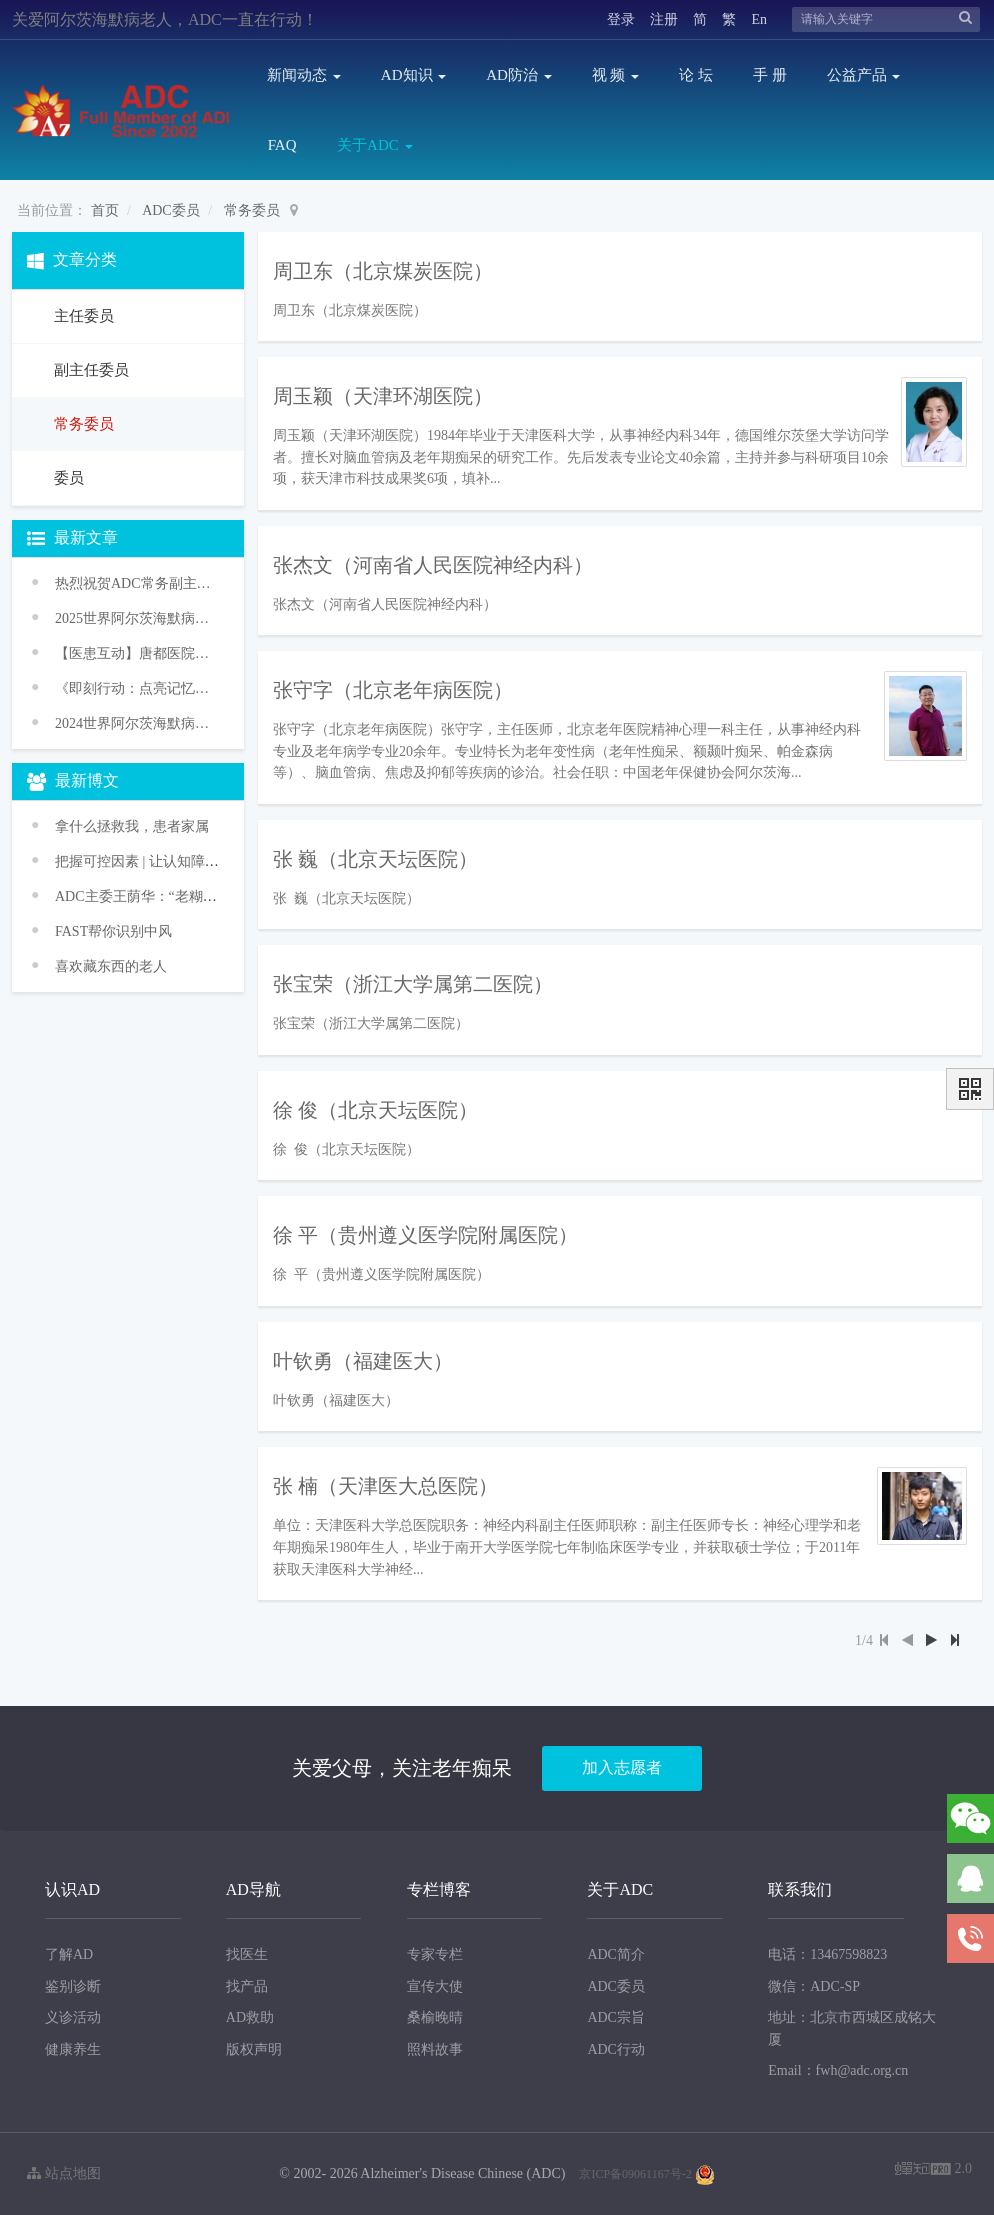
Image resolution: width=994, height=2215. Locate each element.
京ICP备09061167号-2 (635, 2174)
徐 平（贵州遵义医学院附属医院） (425, 1235)
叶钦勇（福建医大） (363, 1361)
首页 (105, 210)
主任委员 (82, 316)
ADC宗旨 (616, 2017)
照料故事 (435, 2049)
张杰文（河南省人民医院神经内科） (433, 565)
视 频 (616, 75)
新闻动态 (304, 75)
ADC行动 (616, 2049)
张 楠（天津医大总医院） (385, 1486)
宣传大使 (435, 1986)
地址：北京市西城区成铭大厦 (852, 2028)
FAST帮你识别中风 (113, 931)
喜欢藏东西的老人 (111, 966)
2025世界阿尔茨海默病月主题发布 (137, 618)
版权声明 (254, 2049)
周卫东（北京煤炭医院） (383, 271)
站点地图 (64, 2173)
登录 (621, 19)
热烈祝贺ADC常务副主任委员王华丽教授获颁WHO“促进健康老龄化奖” (137, 583)
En (759, 19)
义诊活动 (73, 2017)
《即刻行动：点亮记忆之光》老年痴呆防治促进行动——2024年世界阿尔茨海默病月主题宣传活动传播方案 (137, 688)
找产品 (247, 1986)
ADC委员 (171, 210)
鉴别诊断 (73, 1986)
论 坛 (696, 75)
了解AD (69, 1954)
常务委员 (252, 210)
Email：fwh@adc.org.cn (838, 2070)
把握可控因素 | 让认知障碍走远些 (158, 861)
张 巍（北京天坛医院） (375, 859)
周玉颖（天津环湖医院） (383, 396)
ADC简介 (616, 1954)
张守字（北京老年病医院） (393, 690)
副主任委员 (89, 370)
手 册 (770, 75)
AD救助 (250, 2017)
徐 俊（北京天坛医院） (375, 1110)
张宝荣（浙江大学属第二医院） (413, 984)
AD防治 (518, 75)
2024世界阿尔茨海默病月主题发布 (137, 723)
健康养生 (73, 2049)
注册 (664, 19)
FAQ (282, 145)
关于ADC (374, 145)
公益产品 (864, 75)
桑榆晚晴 (435, 2017)
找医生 (247, 1954)
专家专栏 (435, 1954)
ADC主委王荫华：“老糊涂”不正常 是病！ (183, 896)
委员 (67, 478)
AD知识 (413, 75)
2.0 (933, 2170)
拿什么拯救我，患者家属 (132, 826)
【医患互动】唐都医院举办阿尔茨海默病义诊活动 (137, 653)
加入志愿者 (622, 1767)
